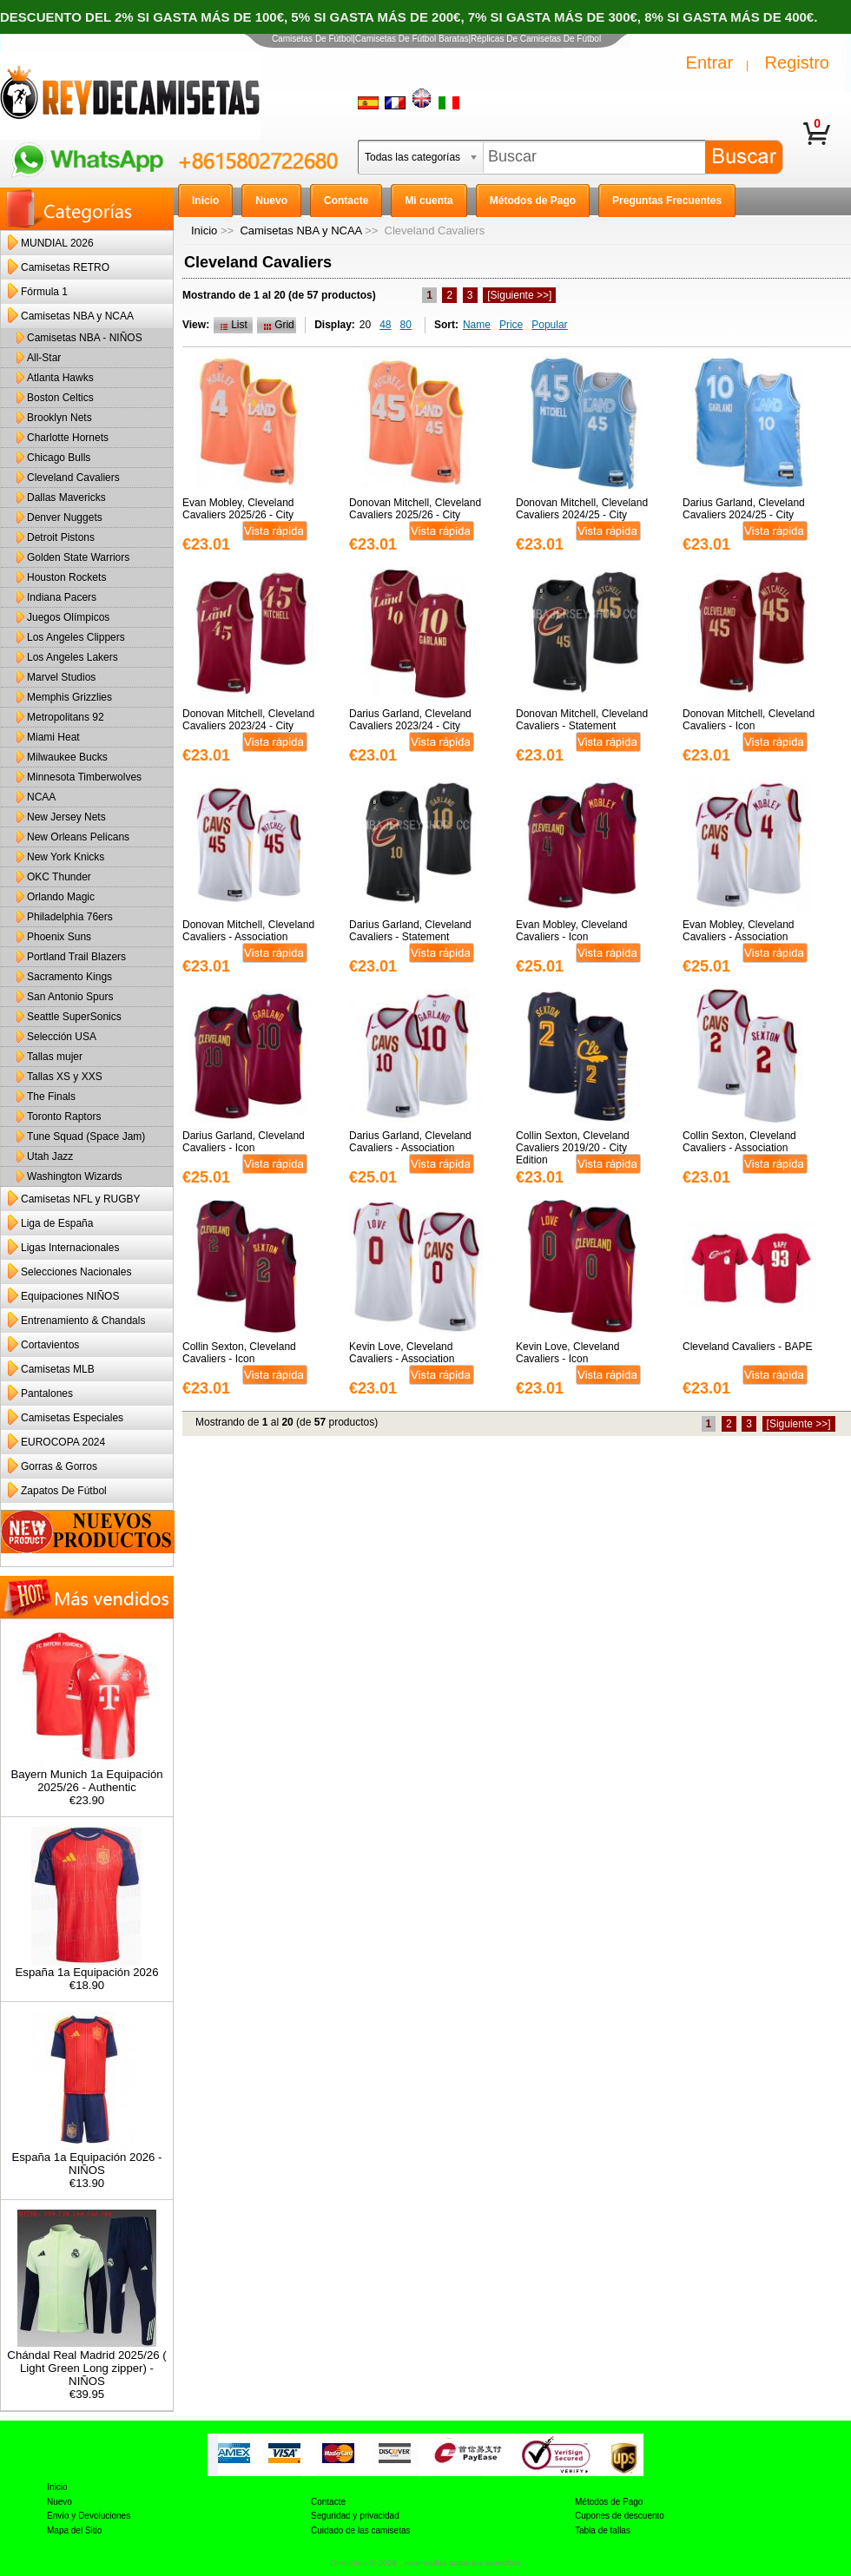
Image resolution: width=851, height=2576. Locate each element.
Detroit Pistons (61, 537)
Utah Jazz (50, 1156)
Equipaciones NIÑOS (70, 1296)
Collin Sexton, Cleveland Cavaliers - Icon (239, 1353)
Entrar (709, 62)
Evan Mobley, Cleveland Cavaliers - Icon (572, 931)
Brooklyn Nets (59, 418)
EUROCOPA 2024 (63, 1442)
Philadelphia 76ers (70, 917)
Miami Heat (53, 737)
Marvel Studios (61, 677)
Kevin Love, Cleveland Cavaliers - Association (401, 1353)
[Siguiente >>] (519, 295)
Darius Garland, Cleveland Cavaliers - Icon (243, 1142)
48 (385, 325)
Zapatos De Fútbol (64, 1491)
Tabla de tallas (602, 2530)
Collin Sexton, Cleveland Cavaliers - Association (739, 1142)
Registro (797, 62)
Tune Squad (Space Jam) (86, 1136)
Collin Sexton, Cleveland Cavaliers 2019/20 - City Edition (573, 1148)
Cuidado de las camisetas (361, 2530)
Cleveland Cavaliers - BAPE (747, 1347)
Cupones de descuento (619, 2515)
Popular (549, 325)
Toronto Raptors (64, 1116)
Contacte (328, 2502)
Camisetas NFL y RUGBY (81, 1199)
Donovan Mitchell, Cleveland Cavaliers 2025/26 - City (415, 509)
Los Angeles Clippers (76, 637)
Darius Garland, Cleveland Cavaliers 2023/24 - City (410, 720)
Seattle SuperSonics (74, 1017)
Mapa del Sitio (74, 2530)
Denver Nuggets (64, 517)
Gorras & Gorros (59, 1466)
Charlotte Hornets (68, 438)
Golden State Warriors (78, 557)
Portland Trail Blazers (76, 957)
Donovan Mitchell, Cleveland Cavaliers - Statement (582, 720)
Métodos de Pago (609, 2502)
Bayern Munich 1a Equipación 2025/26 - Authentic (86, 1775)
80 (406, 325)
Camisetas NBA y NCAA (300, 230)
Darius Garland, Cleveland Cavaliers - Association (410, 1142)
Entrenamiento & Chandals (83, 1320)
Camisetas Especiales (72, 1418)
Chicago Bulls (58, 457)
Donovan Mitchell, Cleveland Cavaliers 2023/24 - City (248, 720)
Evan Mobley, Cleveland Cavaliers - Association (739, 931)
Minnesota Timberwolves (84, 777)
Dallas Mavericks (66, 497)
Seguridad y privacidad (355, 2515)
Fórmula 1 (44, 292)
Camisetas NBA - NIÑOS (84, 338)
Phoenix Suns (59, 937)
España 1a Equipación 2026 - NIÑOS (86, 2158)
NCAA (41, 797)
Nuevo (59, 2502)
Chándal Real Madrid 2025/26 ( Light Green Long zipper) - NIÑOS (86, 2363)
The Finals (51, 1096)
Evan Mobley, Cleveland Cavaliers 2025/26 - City (238, 509)
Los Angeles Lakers (72, 657)
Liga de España (57, 1223)
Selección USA (61, 1037)
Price (511, 325)
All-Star (44, 358)
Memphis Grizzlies (69, 697)
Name (477, 325)
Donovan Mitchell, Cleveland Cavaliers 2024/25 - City (582, 509)
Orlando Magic (61, 897)
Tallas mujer (54, 1057)
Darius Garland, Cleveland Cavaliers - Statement (410, 931)
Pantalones (47, 1393)
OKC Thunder (59, 877)
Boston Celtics (60, 398)
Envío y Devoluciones (88, 2515)
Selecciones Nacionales (76, 1272)
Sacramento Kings (69, 977)
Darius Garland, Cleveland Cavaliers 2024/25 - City (744, 509)
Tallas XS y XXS (64, 1077)
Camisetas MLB (58, 1369)
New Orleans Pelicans (78, 837)
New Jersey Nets (66, 817)
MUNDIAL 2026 (57, 243)
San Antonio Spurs (70, 997)
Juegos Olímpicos (68, 617)
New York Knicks (65, 857)
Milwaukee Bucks (67, 757)
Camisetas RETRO (65, 267)
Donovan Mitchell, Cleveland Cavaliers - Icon (749, 720)
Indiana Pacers (61, 597)
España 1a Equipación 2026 (87, 1967)
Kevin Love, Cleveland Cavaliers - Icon (567, 1353)
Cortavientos (50, 1345)
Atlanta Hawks (60, 378)
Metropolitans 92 (65, 717)
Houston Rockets (66, 577)
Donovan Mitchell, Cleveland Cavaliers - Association (248, 931)
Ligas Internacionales (70, 1248)
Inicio (204, 230)
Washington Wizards (74, 1176)
